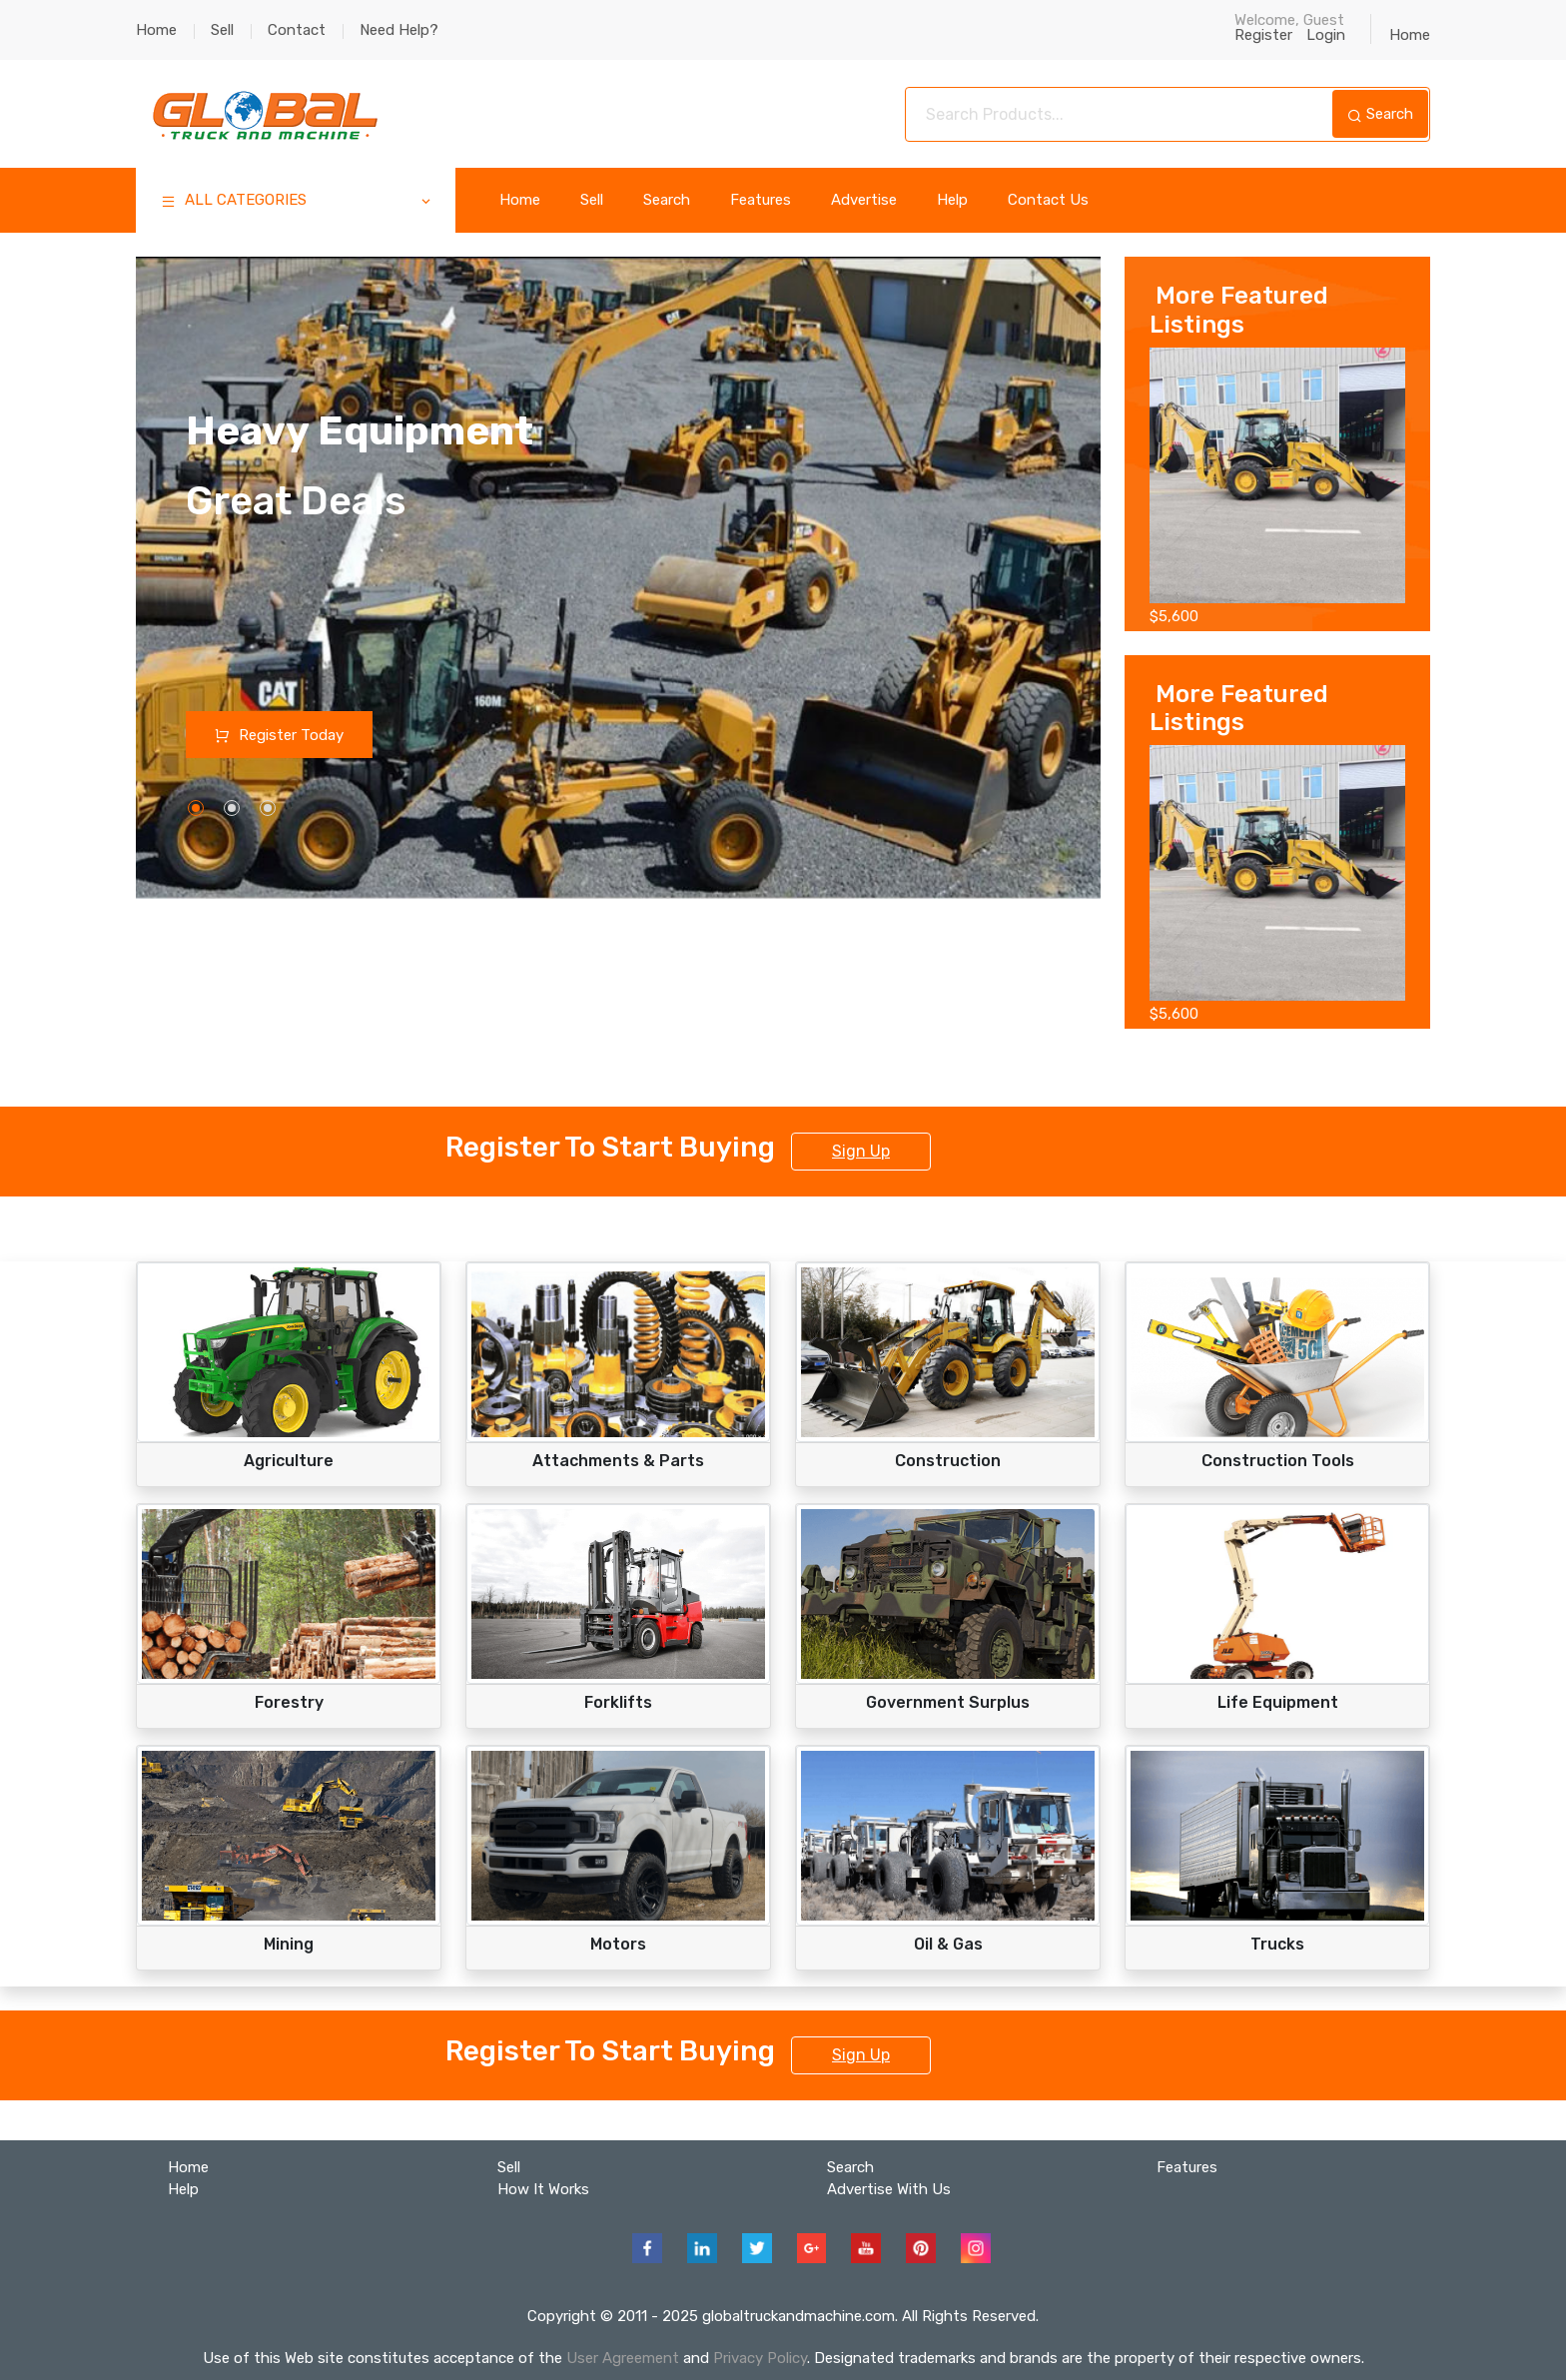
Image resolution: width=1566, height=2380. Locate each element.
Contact (297, 30)
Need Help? (399, 30)
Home (156, 30)
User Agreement (622, 2358)
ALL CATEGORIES (297, 202)
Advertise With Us (889, 2189)
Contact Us (1048, 200)
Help (952, 200)
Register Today (280, 735)
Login (1330, 35)
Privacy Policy (760, 2358)
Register (1270, 35)
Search (1380, 114)
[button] (196, 809)
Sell (222, 30)
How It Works (543, 2189)
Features (760, 200)
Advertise (864, 200)
